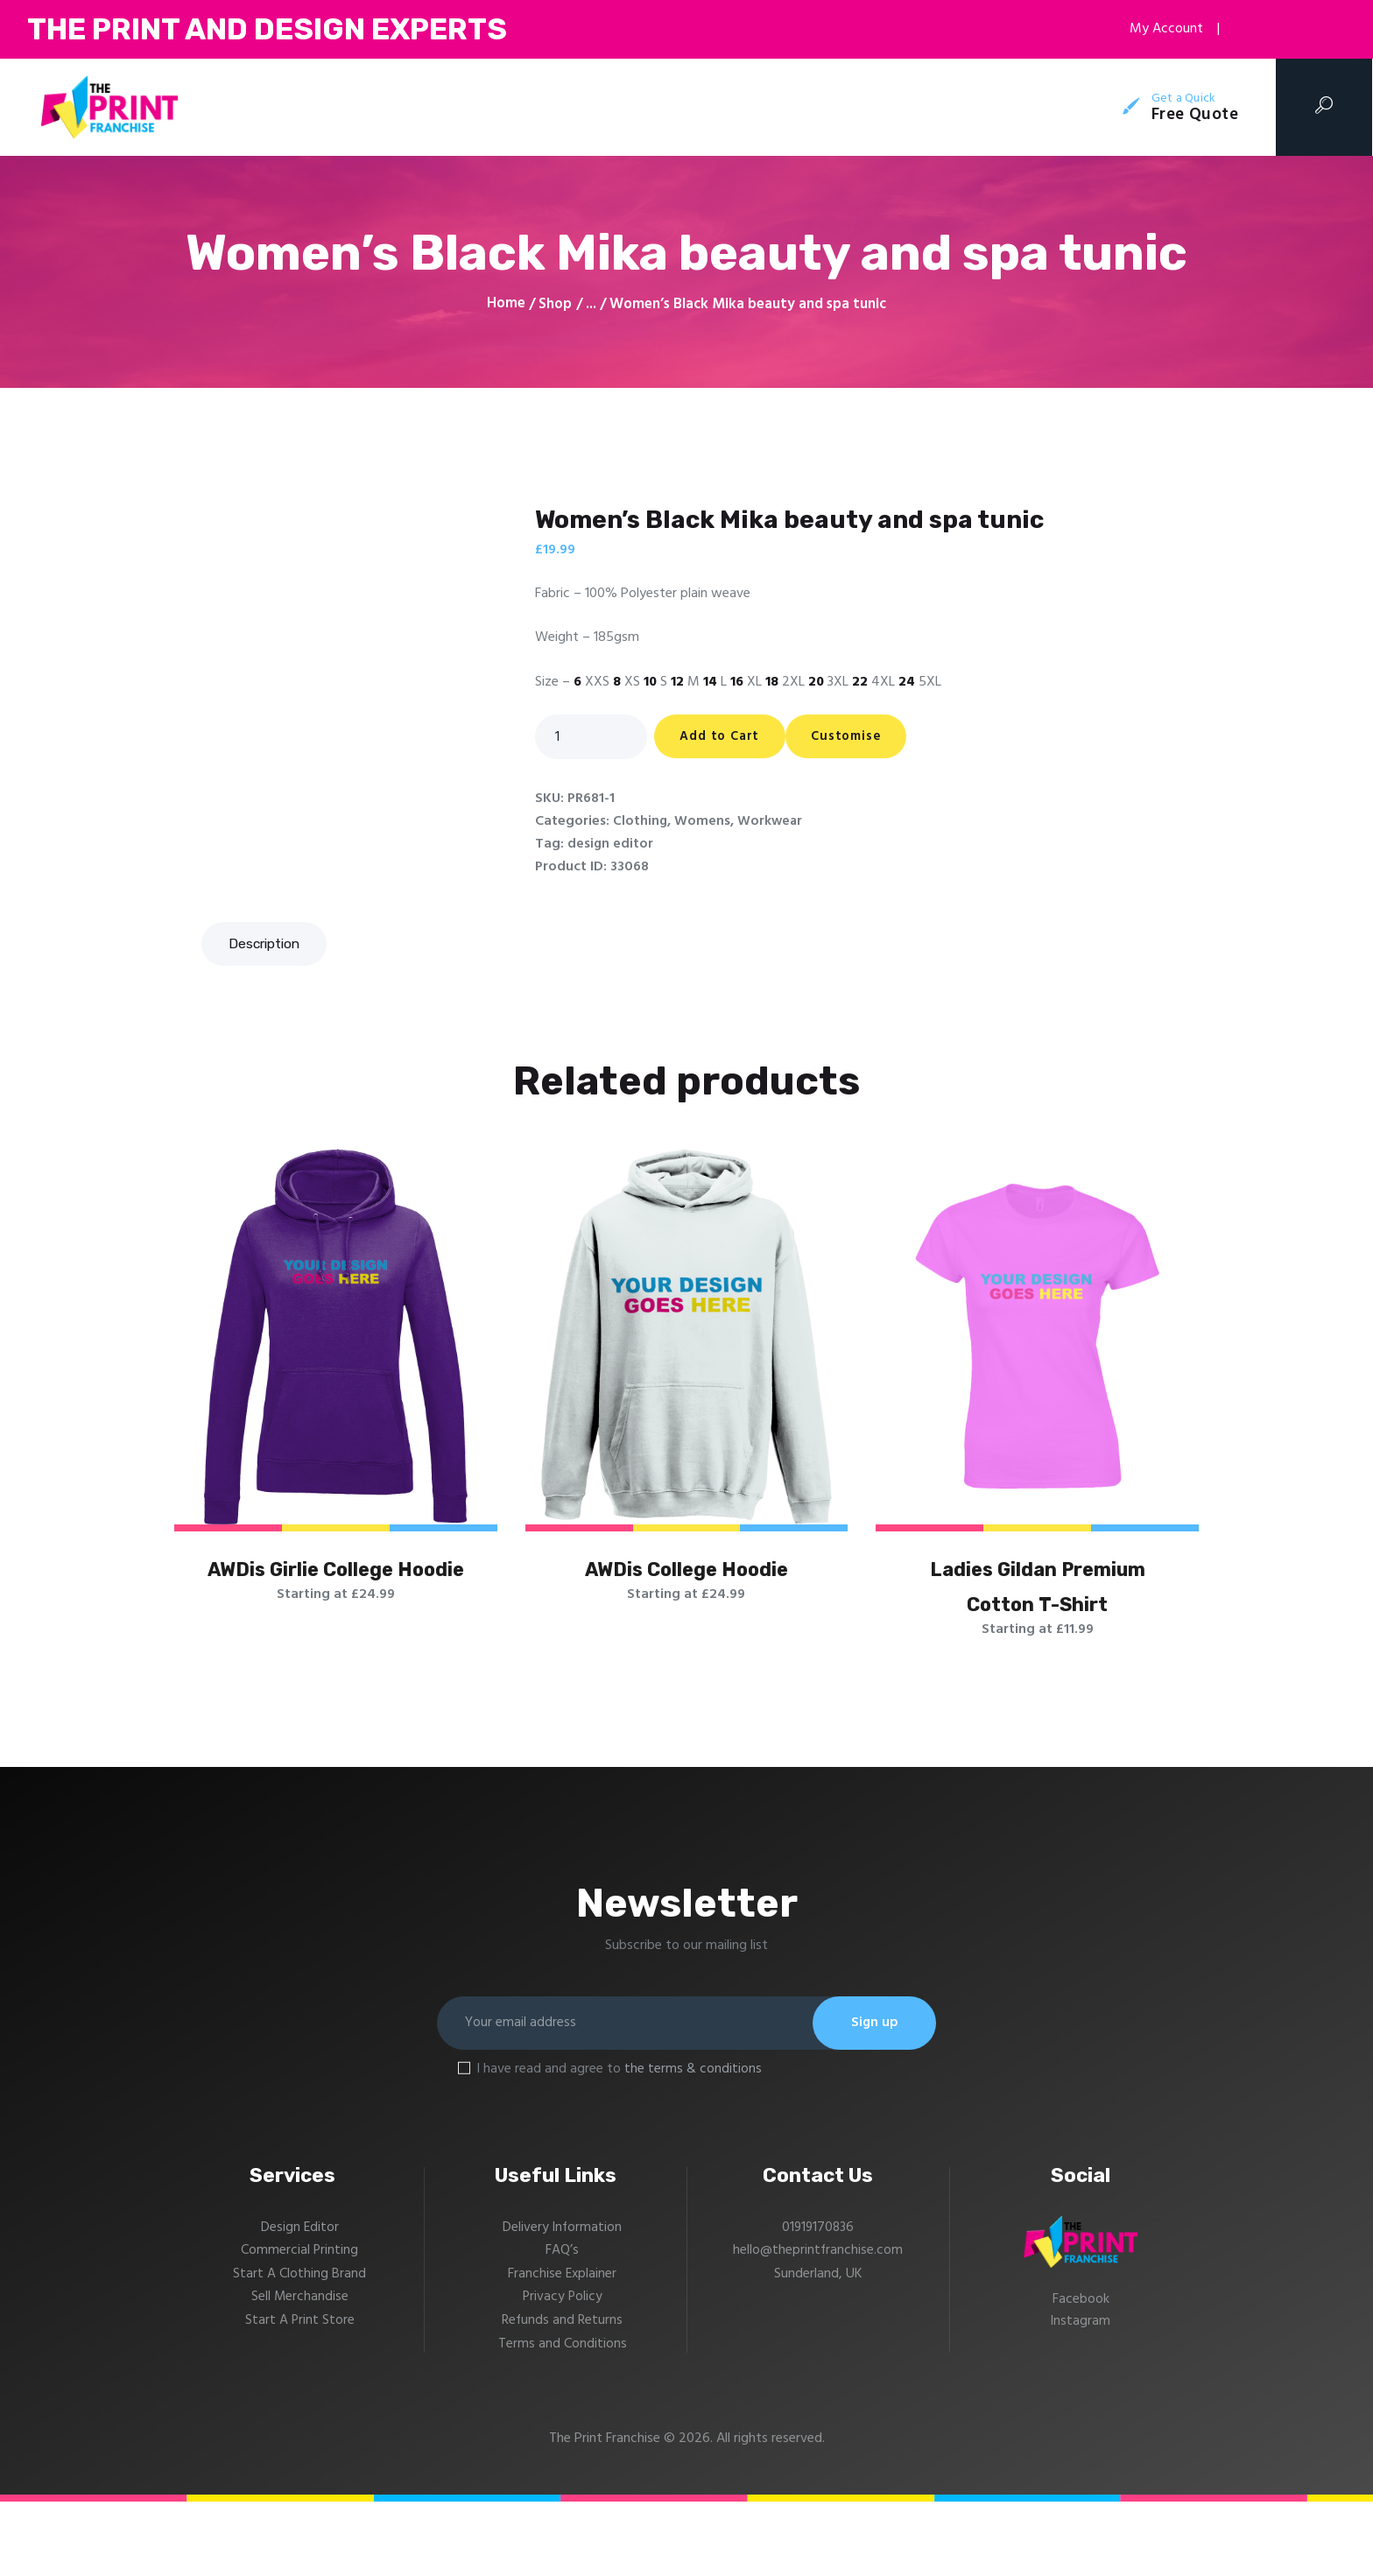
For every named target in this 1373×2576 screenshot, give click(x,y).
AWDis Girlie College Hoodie (336, 1598)
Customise (876, 738)
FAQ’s (562, 2326)
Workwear (771, 822)
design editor (610, 845)
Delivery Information (562, 2302)
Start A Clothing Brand (299, 2349)
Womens (703, 822)
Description (267, 943)
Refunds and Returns (562, 2395)
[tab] (267, 944)
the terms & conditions (693, 2145)
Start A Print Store (299, 2395)
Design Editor (299, 2302)
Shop (555, 304)
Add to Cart (729, 738)
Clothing (640, 822)
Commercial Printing (300, 2326)
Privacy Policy (562, 2372)
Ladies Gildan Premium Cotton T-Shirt (1038, 1621)
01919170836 (818, 2302)
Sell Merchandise (299, 2372)
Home (506, 304)
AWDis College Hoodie (686, 1574)
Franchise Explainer (562, 2349)
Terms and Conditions (562, 2418)
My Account (1157, 29)
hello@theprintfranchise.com (818, 2326)
